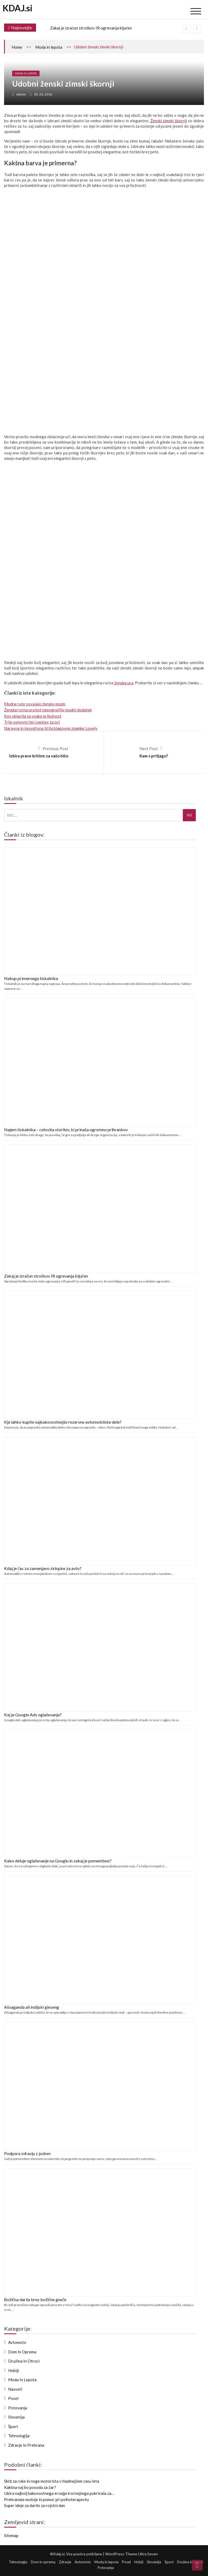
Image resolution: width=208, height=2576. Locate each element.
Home (17, 47)
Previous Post (55, 748)
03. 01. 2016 (43, 94)
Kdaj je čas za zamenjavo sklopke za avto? (43, 1568)
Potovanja (17, 2407)
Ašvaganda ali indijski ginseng (31, 2007)
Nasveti (15, 2389)
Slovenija (16, 2417)
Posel (13, 2398)
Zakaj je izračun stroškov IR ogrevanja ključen (91, 27)
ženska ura (123, 682)
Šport (13, 2426)
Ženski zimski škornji (168, 120)
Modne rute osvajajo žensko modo (35, 703)
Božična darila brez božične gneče (35, 2299)
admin (21, 94)
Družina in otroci (24, 2361)
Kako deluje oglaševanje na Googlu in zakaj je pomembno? (58, 1860)
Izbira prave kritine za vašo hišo (38, 755)
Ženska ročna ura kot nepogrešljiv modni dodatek (48, 709)
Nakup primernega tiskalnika (31, 978)
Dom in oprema (22, 2351)
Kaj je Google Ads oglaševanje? (33, 1714)
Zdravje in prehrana (26, 2445)
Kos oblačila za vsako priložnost (32, 716)
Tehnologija (19, 2435)
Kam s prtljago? (153, 755)
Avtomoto (17, 2342)
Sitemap (11, 2535)
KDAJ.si (17, 8)
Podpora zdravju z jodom (27, 2153)
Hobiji (13, 2370)
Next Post (148, 748)
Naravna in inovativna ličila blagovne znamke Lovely (51, 728)
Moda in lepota (48, 47)
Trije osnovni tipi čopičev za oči (32, 722)
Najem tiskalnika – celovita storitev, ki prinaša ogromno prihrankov (66, 1129)
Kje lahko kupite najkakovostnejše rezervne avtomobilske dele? (63, 1421)
